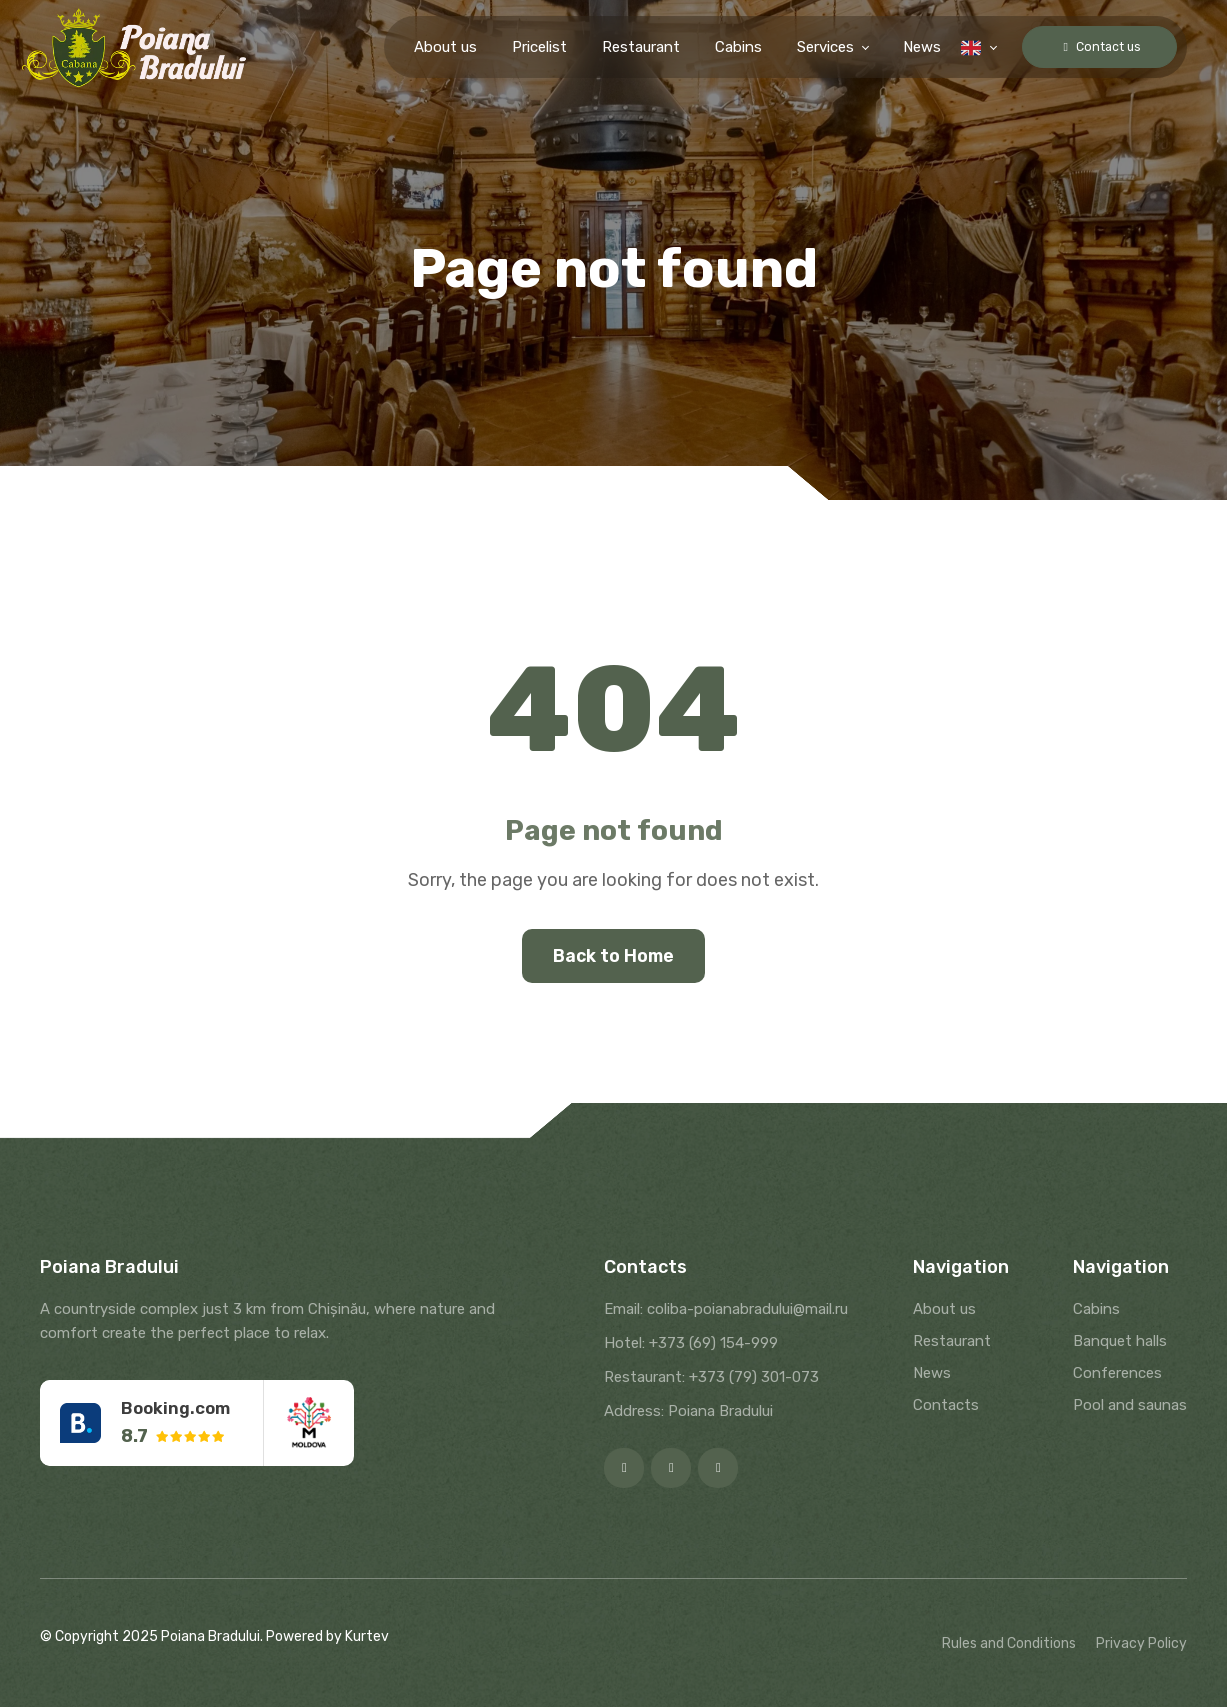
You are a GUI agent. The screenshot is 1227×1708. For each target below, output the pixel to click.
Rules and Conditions (1009, 1644)
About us (425, 47)
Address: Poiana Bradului (688, 1412)
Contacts (946, 1406)
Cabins (718, 47)
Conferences (1117, 1374)
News (902, 47)
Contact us (1090, 46)
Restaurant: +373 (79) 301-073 (711, 1378)
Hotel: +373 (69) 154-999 (691, 1344)
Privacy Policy (1141, 1644)
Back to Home (614, 956)
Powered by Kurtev (327, 1637)
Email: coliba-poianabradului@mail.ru (726, 1310)
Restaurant (621, 47)
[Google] (718, 1469)
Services (805, 47)
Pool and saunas (1130, 1406)
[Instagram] (671, 1469)
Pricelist (519, 47)
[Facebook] (624, 1469)
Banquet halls (1120, 1342)
